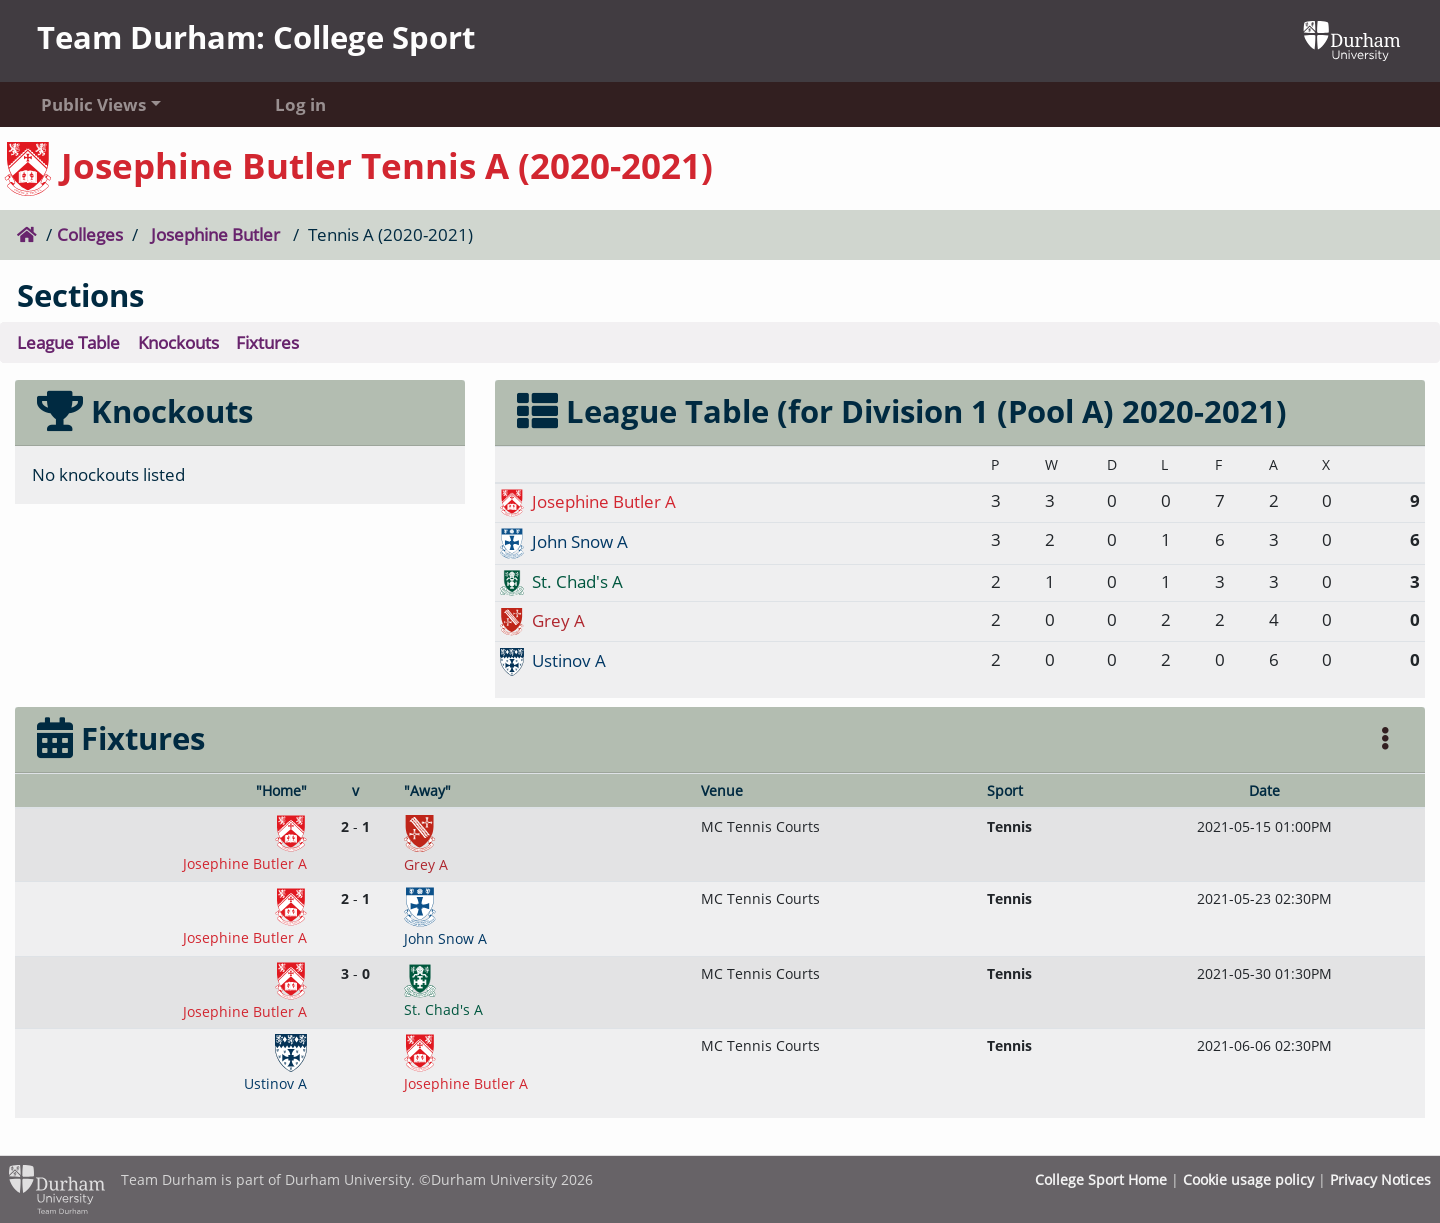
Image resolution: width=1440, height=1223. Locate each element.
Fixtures (267, 342)
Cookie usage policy (1248, 1179)
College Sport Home (1101, 1179)
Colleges (90, 234)
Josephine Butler (215, 234)
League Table (68, 342)
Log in (300, 104)
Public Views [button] (93, 104)
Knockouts (178, 342)
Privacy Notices (1380, 1179)
